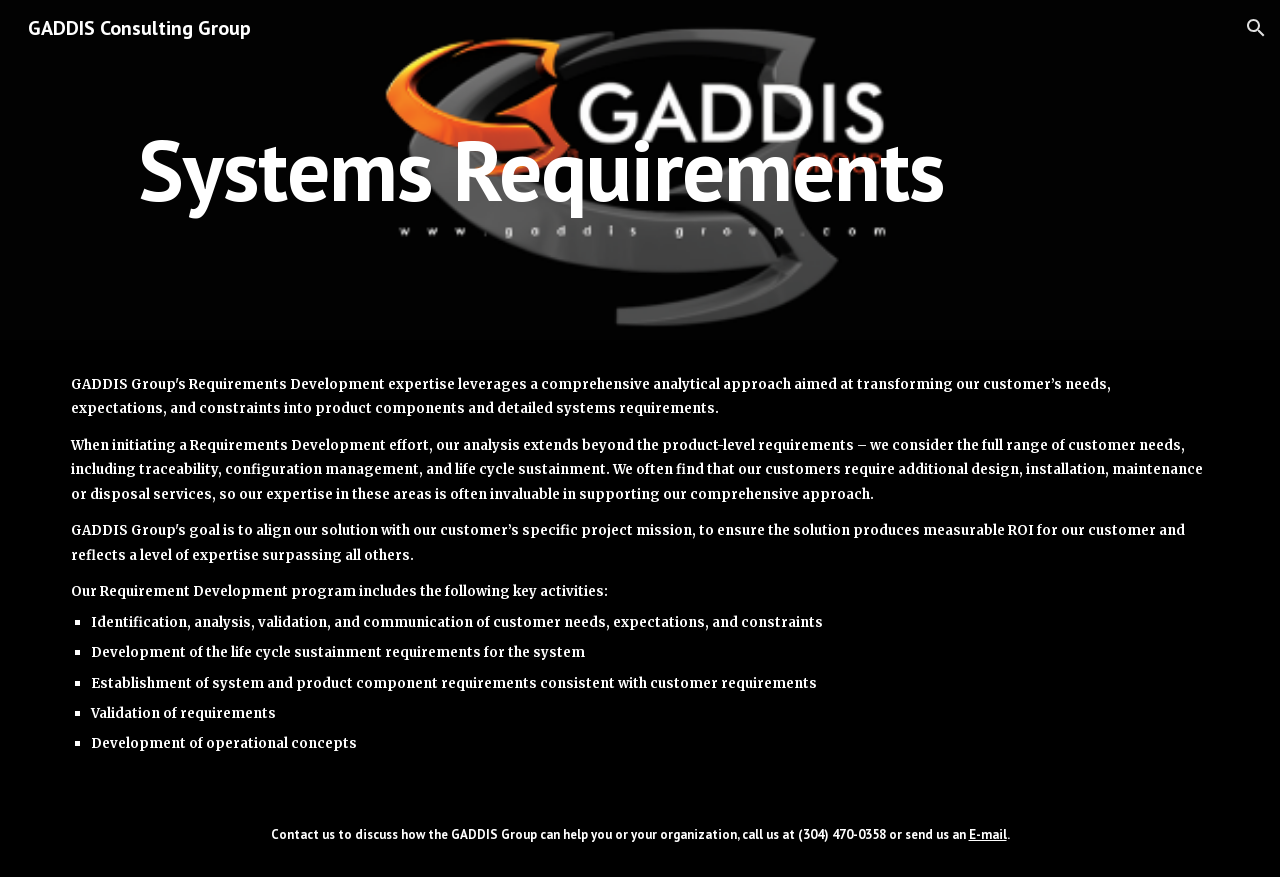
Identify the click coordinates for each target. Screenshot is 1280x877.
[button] (1256, 28)
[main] (541, 169)
